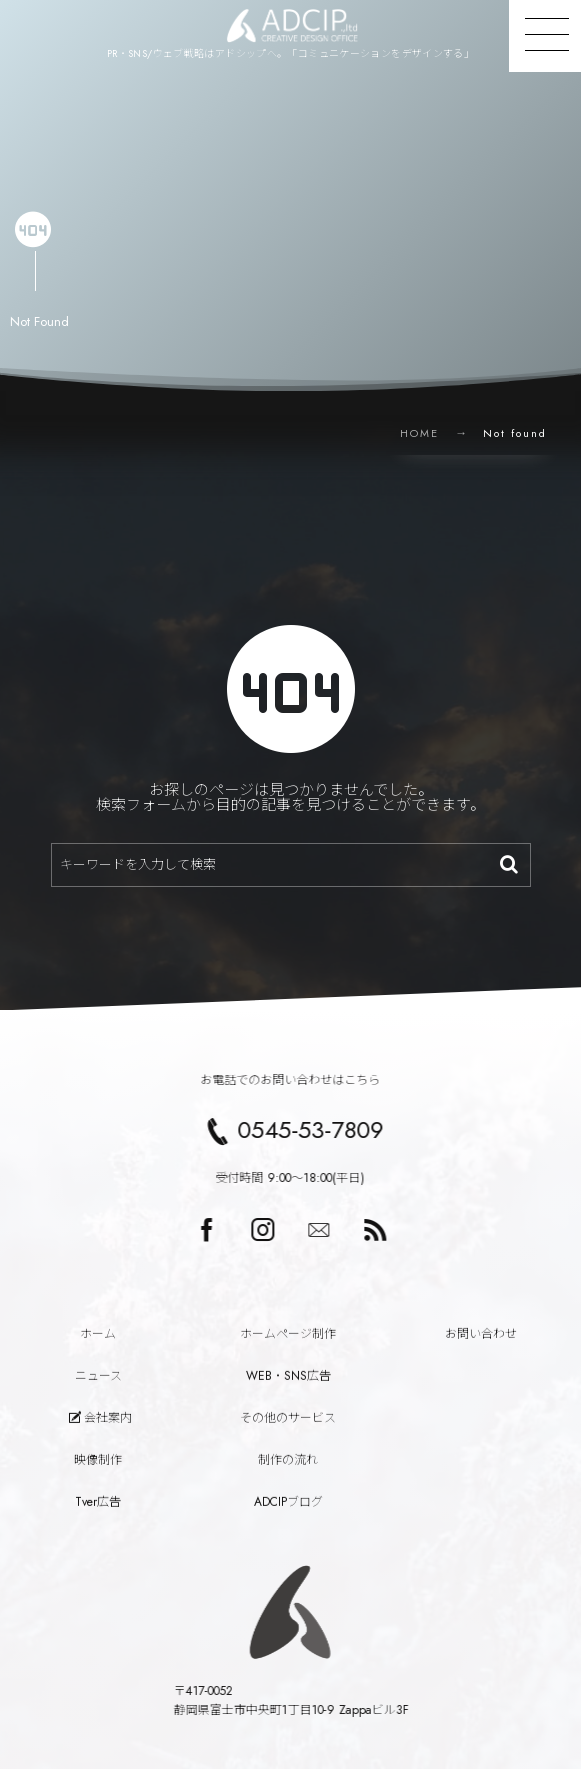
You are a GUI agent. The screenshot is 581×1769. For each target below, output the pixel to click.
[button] (545, 36)
